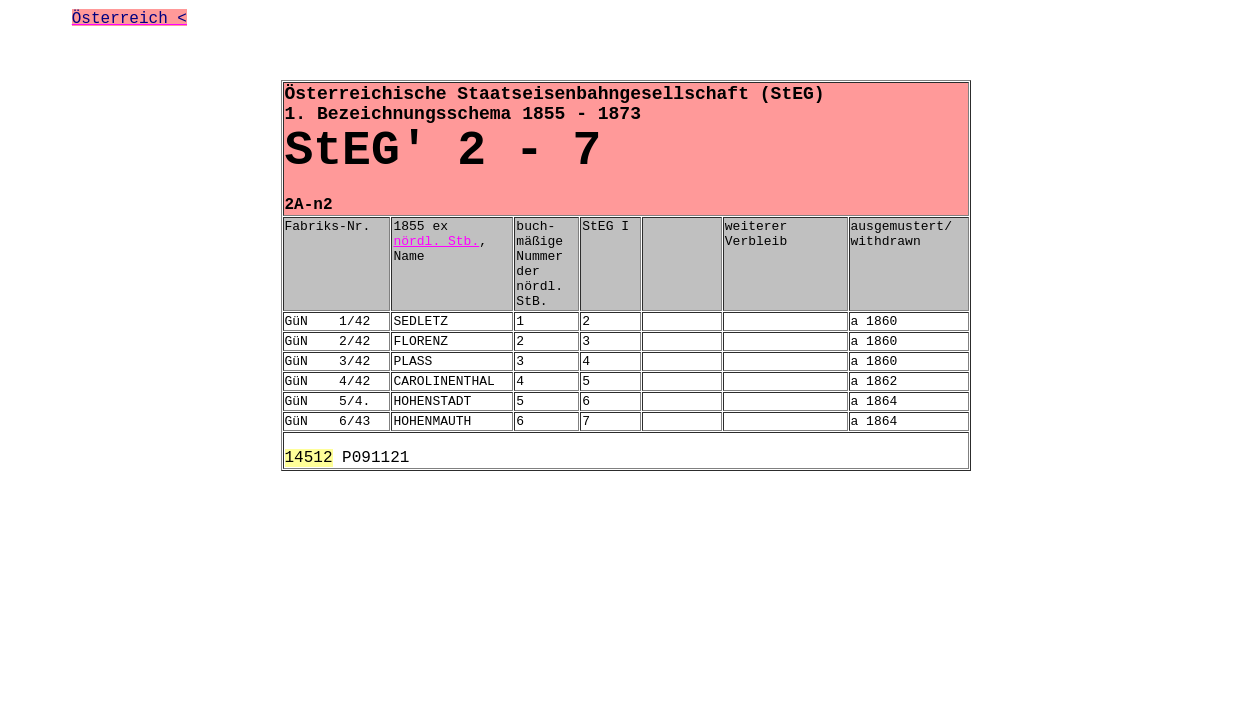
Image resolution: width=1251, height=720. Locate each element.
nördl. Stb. (436, 241)
